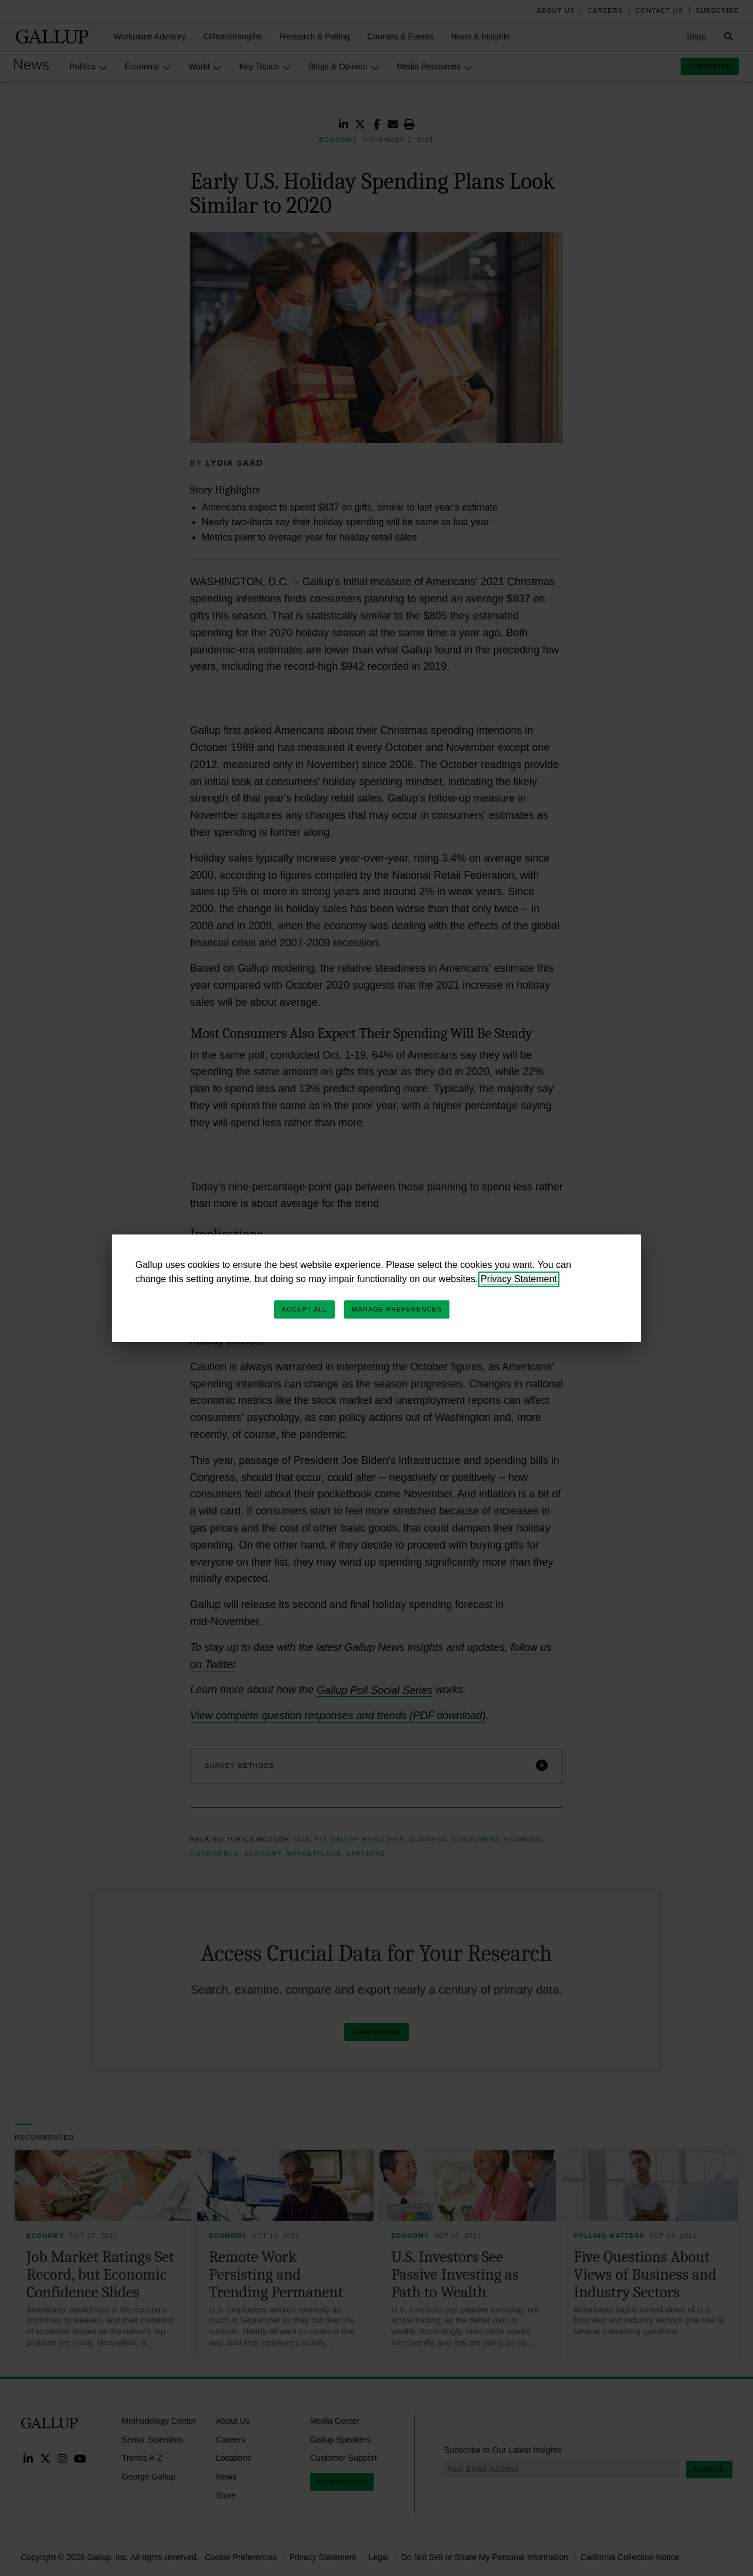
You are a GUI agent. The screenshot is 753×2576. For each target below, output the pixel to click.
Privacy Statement (519, 1279)
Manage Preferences (397, 1309)
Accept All (304, 1309)
